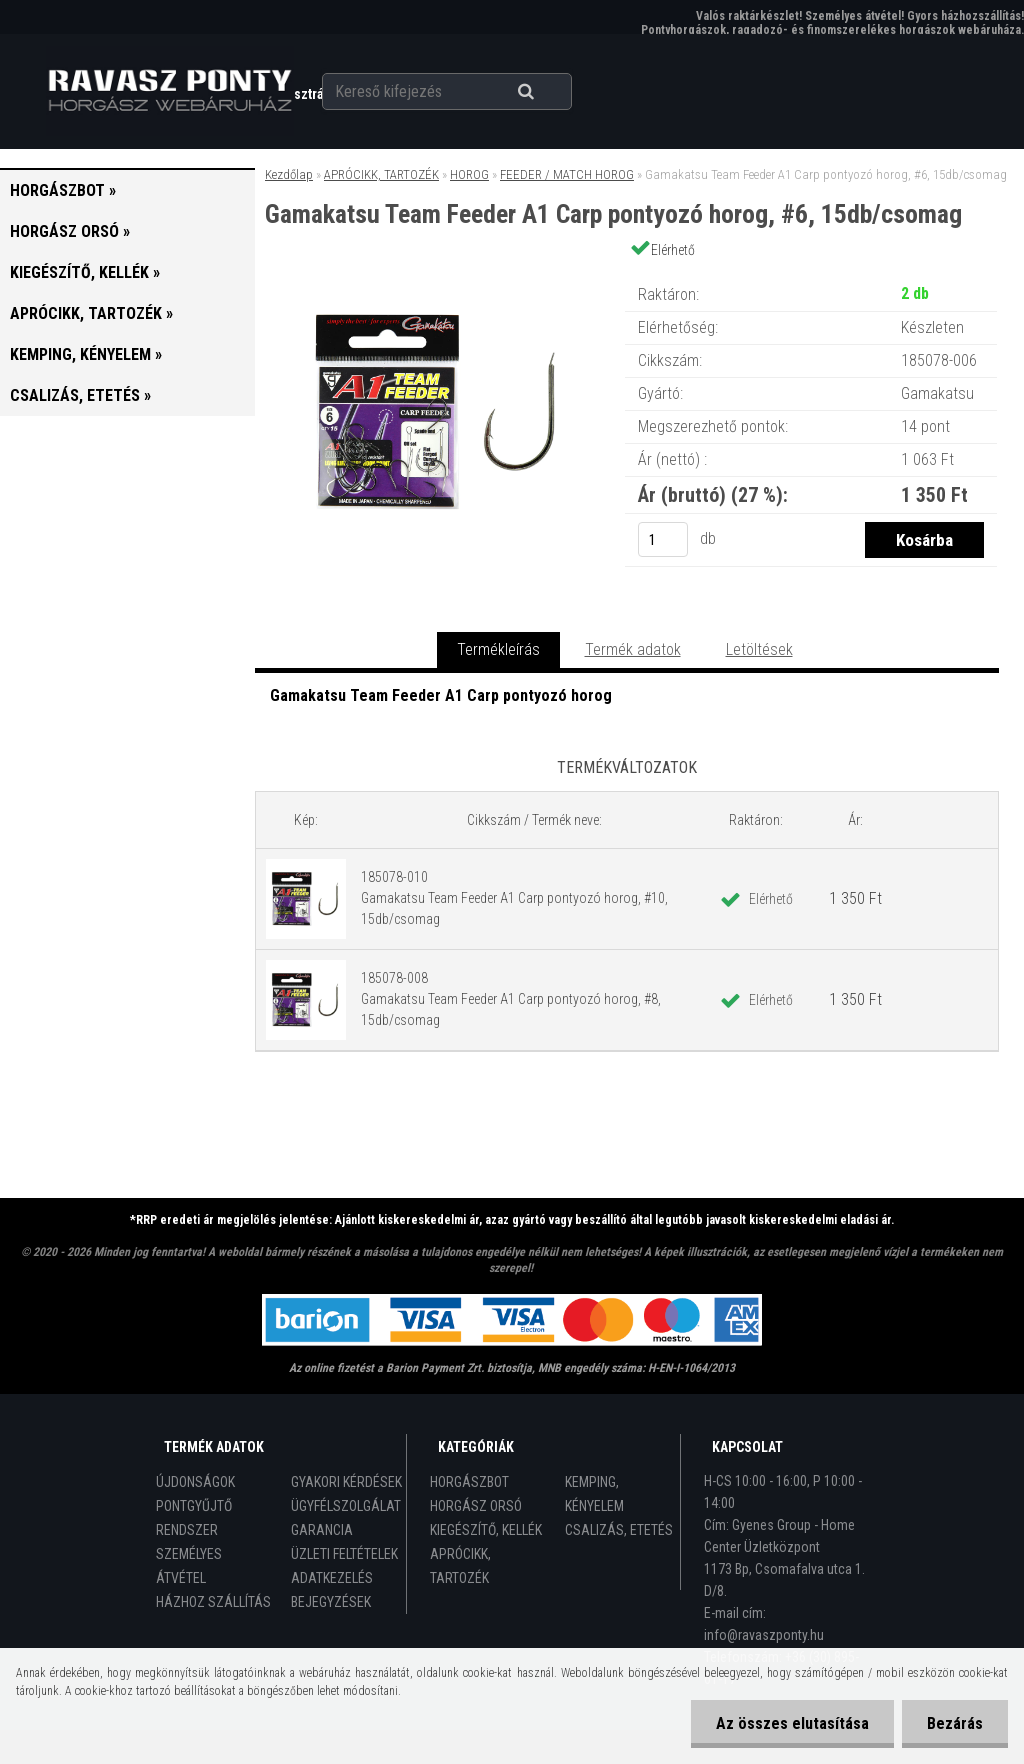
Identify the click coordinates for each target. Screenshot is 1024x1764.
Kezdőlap (289, 174)
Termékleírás (498, 649)
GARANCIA (322, 1530)
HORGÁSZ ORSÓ (476, 1506)
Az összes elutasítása (792, 1723)
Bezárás (955, 1723)
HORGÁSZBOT (469, 1482)
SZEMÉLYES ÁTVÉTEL (189, 1566)
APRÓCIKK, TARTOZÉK (381, 174)
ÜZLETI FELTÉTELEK (344, 1554)
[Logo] (169, 91)
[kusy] (663, 539)
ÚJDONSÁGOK (195, 1482)
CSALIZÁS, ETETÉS (619, 1530)
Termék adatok (633, 649)
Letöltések (759, 649)
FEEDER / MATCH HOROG (567, 174)
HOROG (469, 174)
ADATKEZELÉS (332, 1578)
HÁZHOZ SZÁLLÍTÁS (213, 1602)
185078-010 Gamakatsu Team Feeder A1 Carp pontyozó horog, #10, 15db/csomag (514, 898)
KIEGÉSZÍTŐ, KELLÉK (486, 1530)
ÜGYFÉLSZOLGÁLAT (346, 1506)
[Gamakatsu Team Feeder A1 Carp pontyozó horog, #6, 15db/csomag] (439, 274)
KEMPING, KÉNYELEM (594, 1494)
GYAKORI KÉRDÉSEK (346, 1482)
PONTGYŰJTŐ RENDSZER (194, 1518)
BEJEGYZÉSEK (331, 1602)
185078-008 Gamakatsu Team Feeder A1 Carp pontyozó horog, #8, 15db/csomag (511, 999)
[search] (550, 92)
